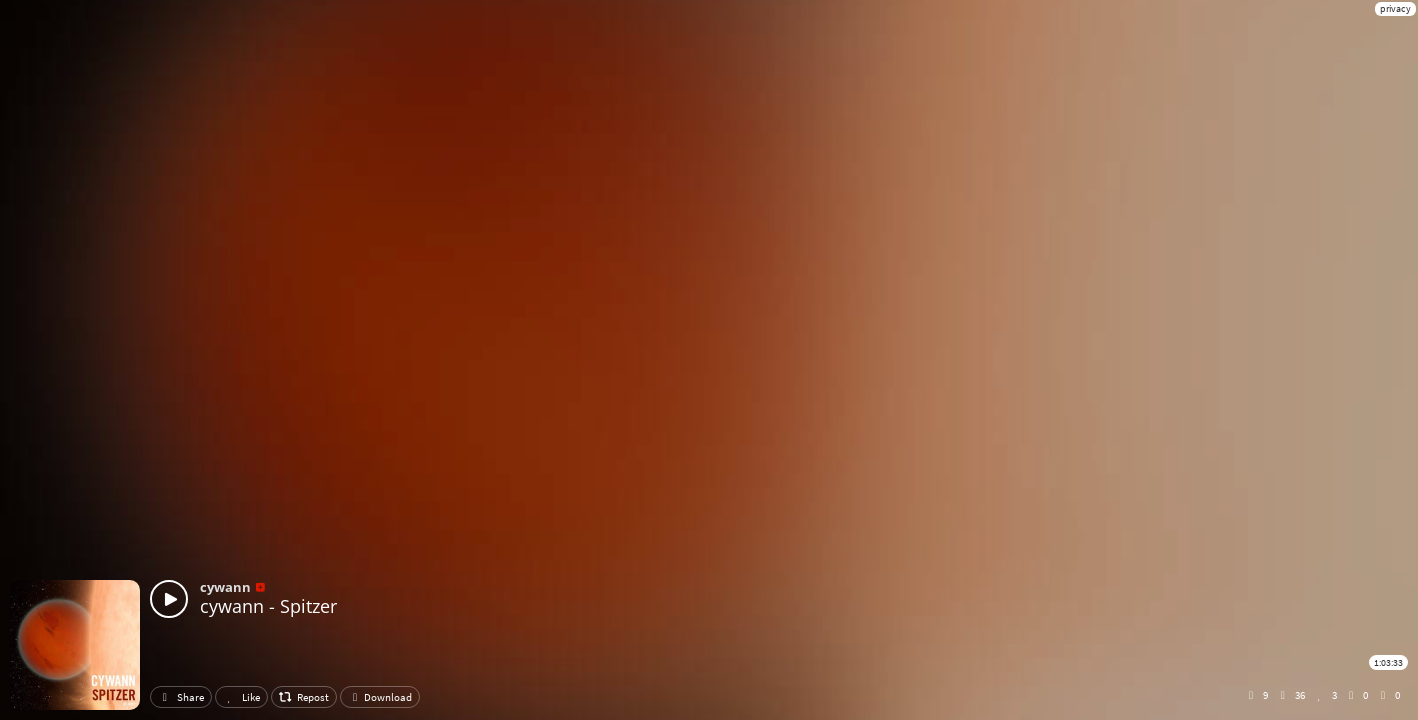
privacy (1395, 8)
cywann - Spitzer (268, 606)
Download (380, 697)
